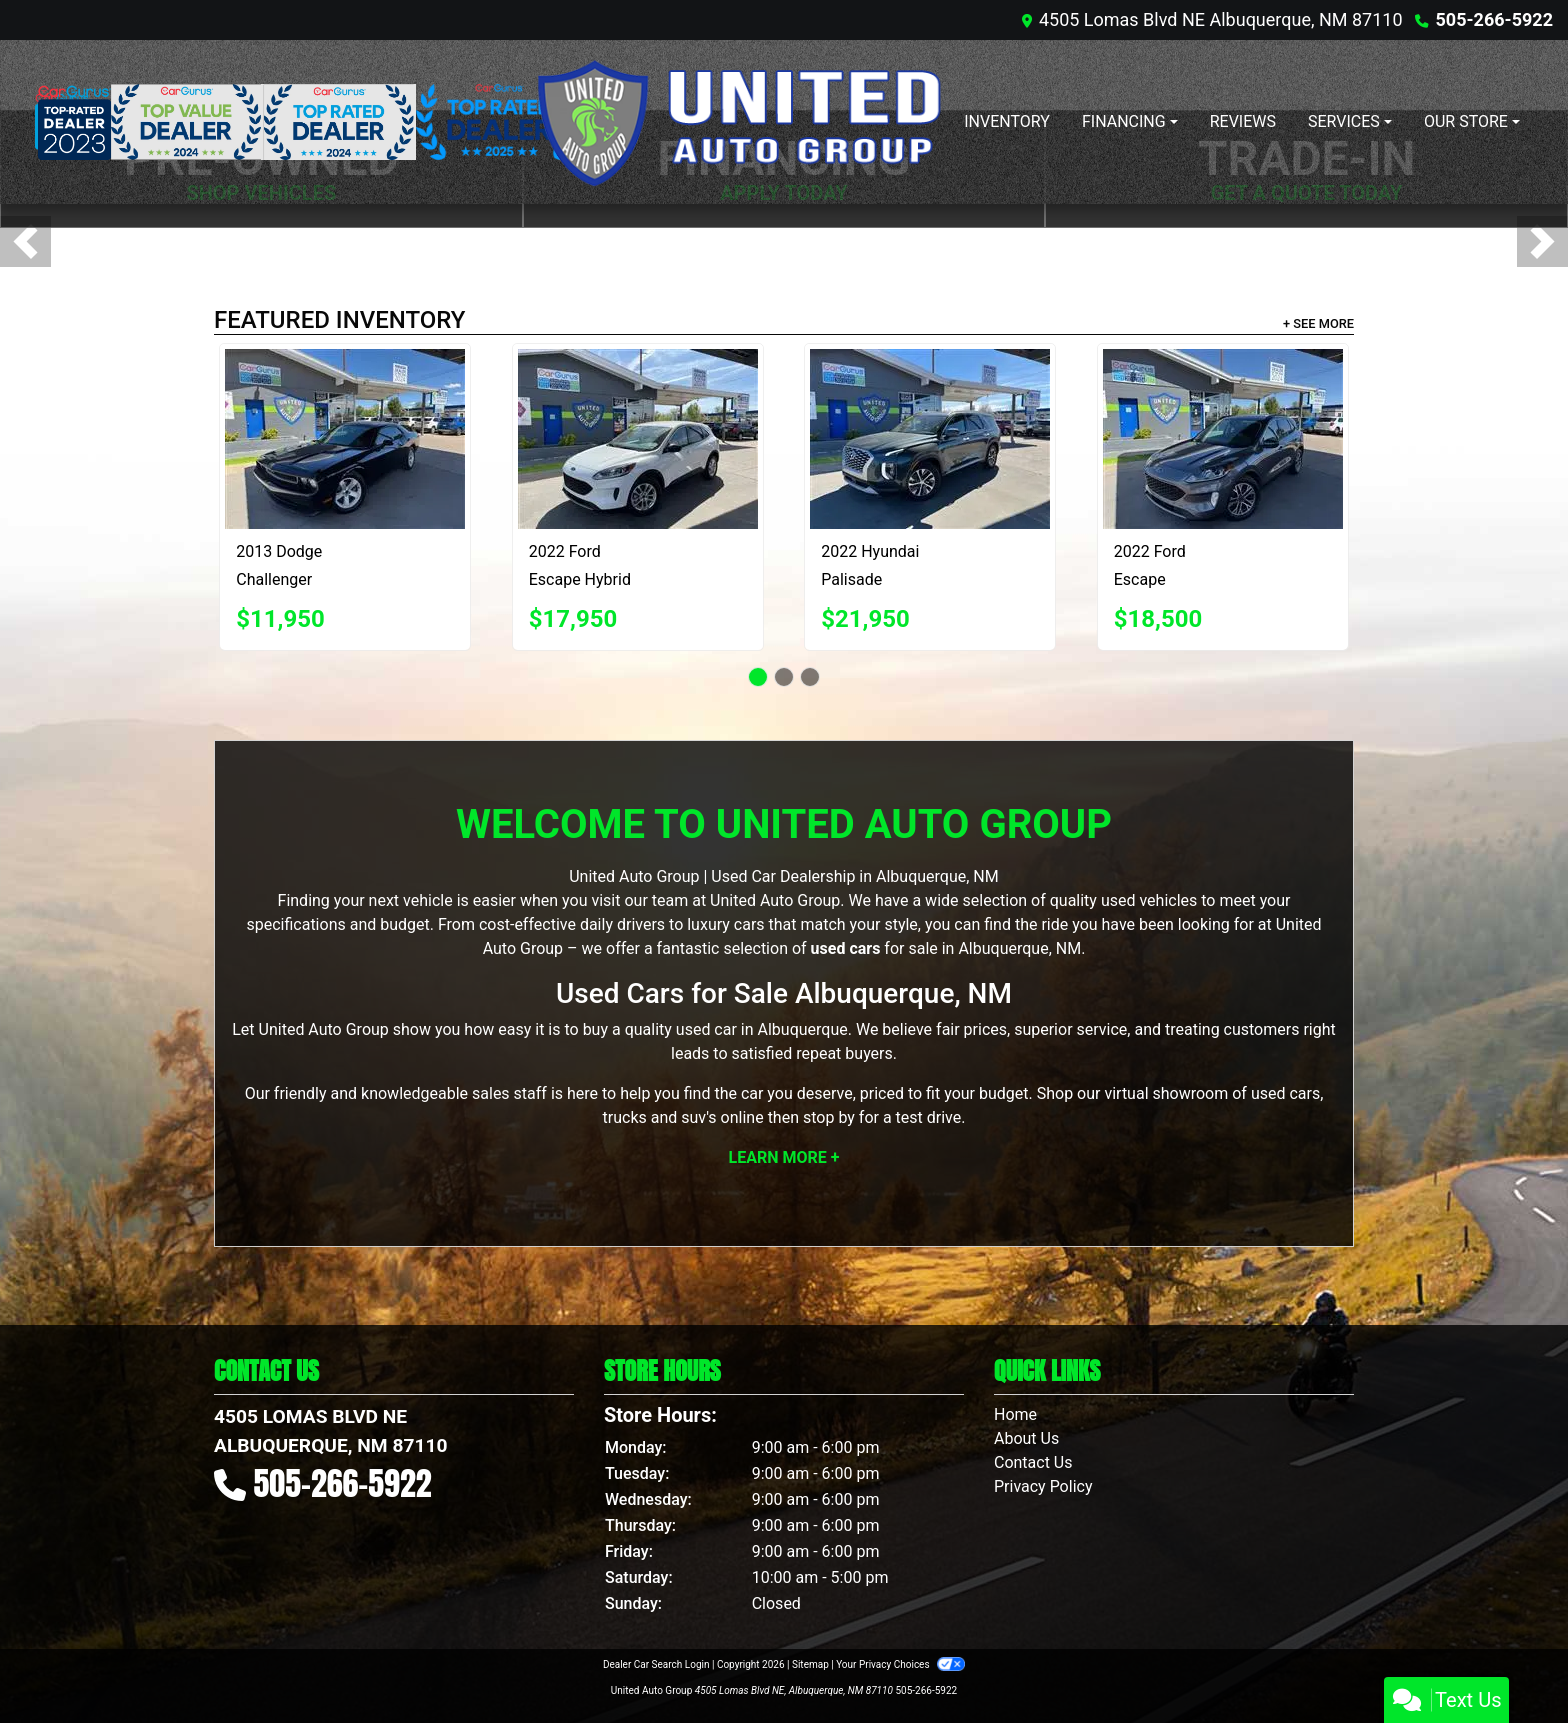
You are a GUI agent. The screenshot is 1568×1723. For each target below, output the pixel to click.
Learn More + (784, 1157)
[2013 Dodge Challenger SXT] (345, 439)
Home (1015, 1414)
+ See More (1318, 323)
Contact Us (1033, 1462)
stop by (829, 1117)
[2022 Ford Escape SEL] (1223, 439)
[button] (25, 241)
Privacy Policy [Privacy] (1043, 1486)
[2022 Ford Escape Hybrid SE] (638, 439)
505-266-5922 (1494, 19)
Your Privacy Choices (900, 1664)
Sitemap (810, 1664)
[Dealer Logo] (738, 122)
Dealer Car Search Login (656, 1664)
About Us (1026, 1438)
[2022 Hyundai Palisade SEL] (930, 439)
